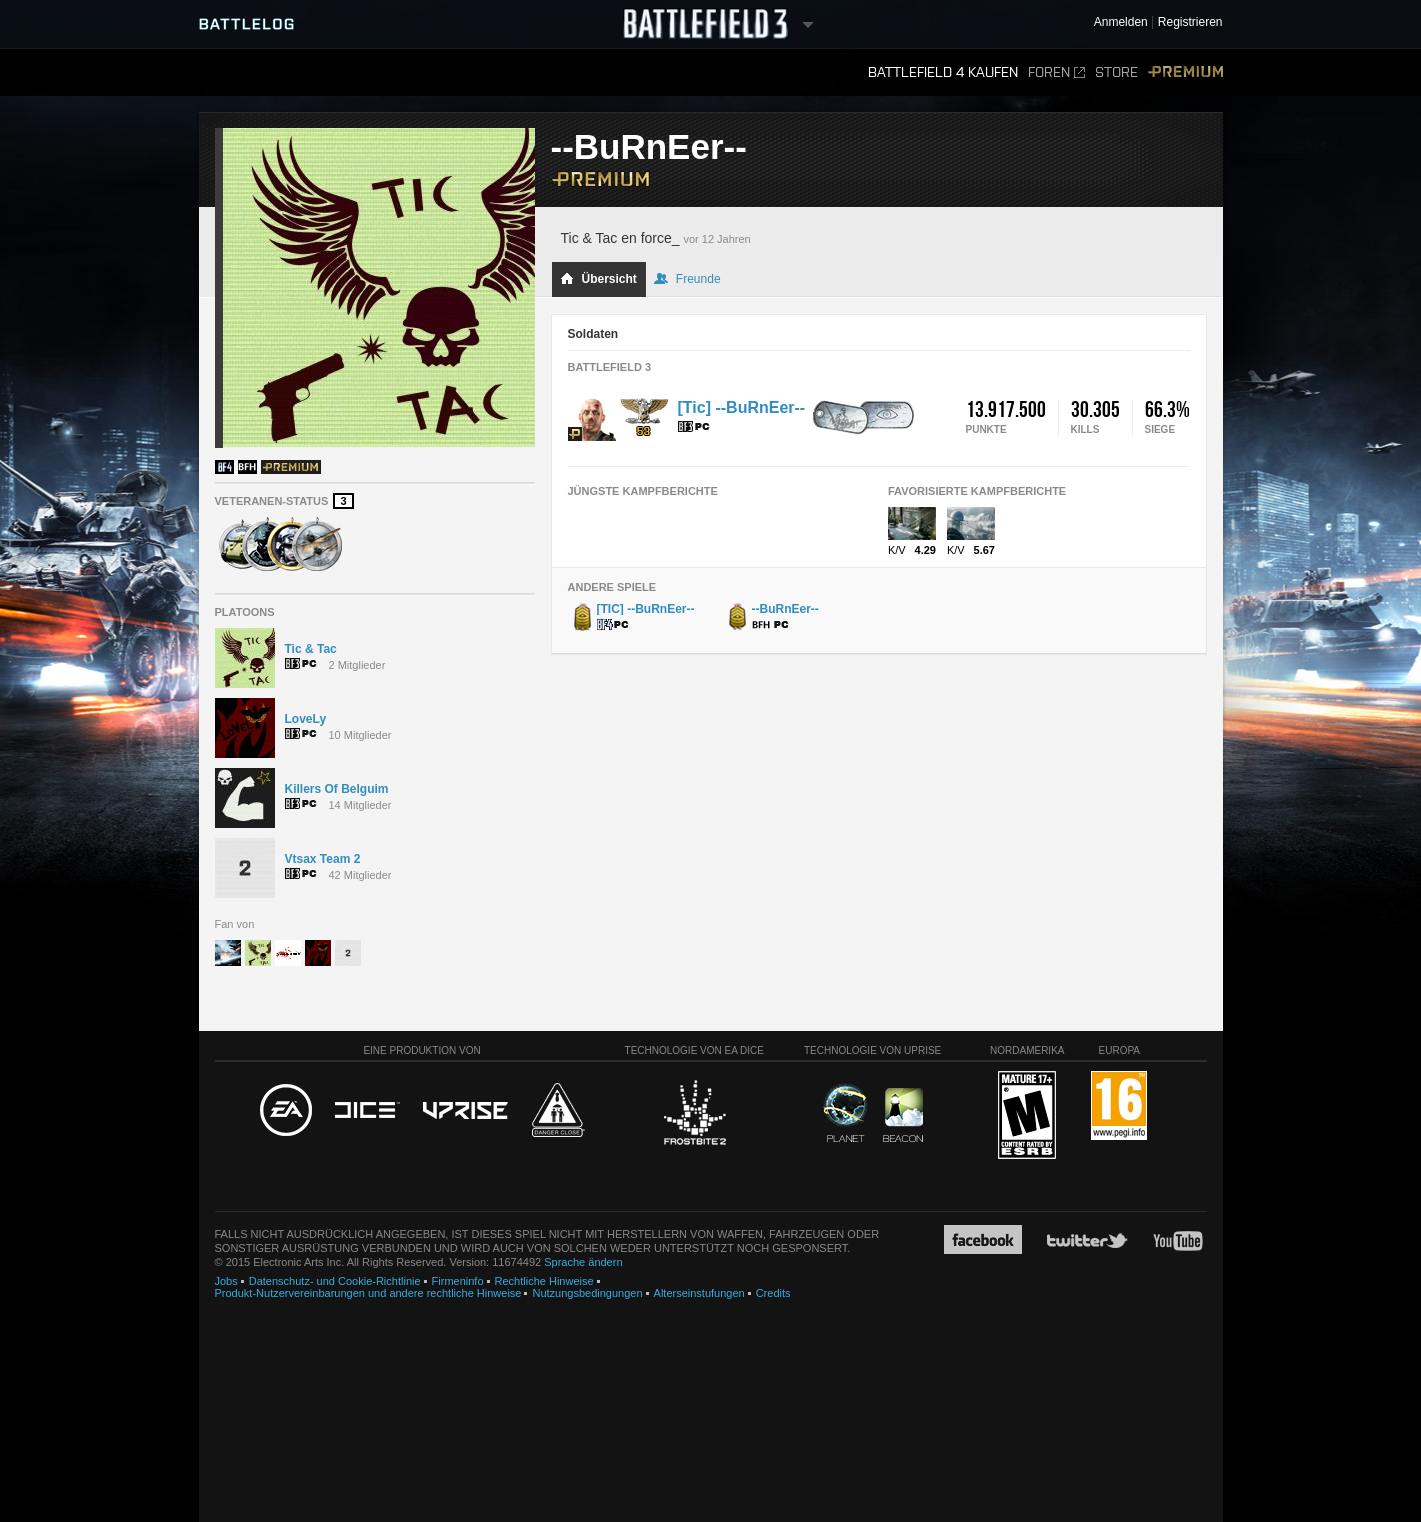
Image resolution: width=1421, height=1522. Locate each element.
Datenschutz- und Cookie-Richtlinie (335, 1281)
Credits (773, 1293)
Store (1116, 72)
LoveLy (306, 719)
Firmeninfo (458, 1281)
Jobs (226, 1281)
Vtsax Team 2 (323, 859)
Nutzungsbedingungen (587, 1293)
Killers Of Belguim (337, 789)
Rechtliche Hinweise (544, 1281)
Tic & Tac (311, 649)
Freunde (687, 279)
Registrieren (1190, 22)
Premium (1185, 72)
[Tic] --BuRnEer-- (742, 407)
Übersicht (598, 279)
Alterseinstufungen (699, 1293)
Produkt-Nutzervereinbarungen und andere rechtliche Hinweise (368, 1293)
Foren (1056, 72)
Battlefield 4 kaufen (943, 72)
